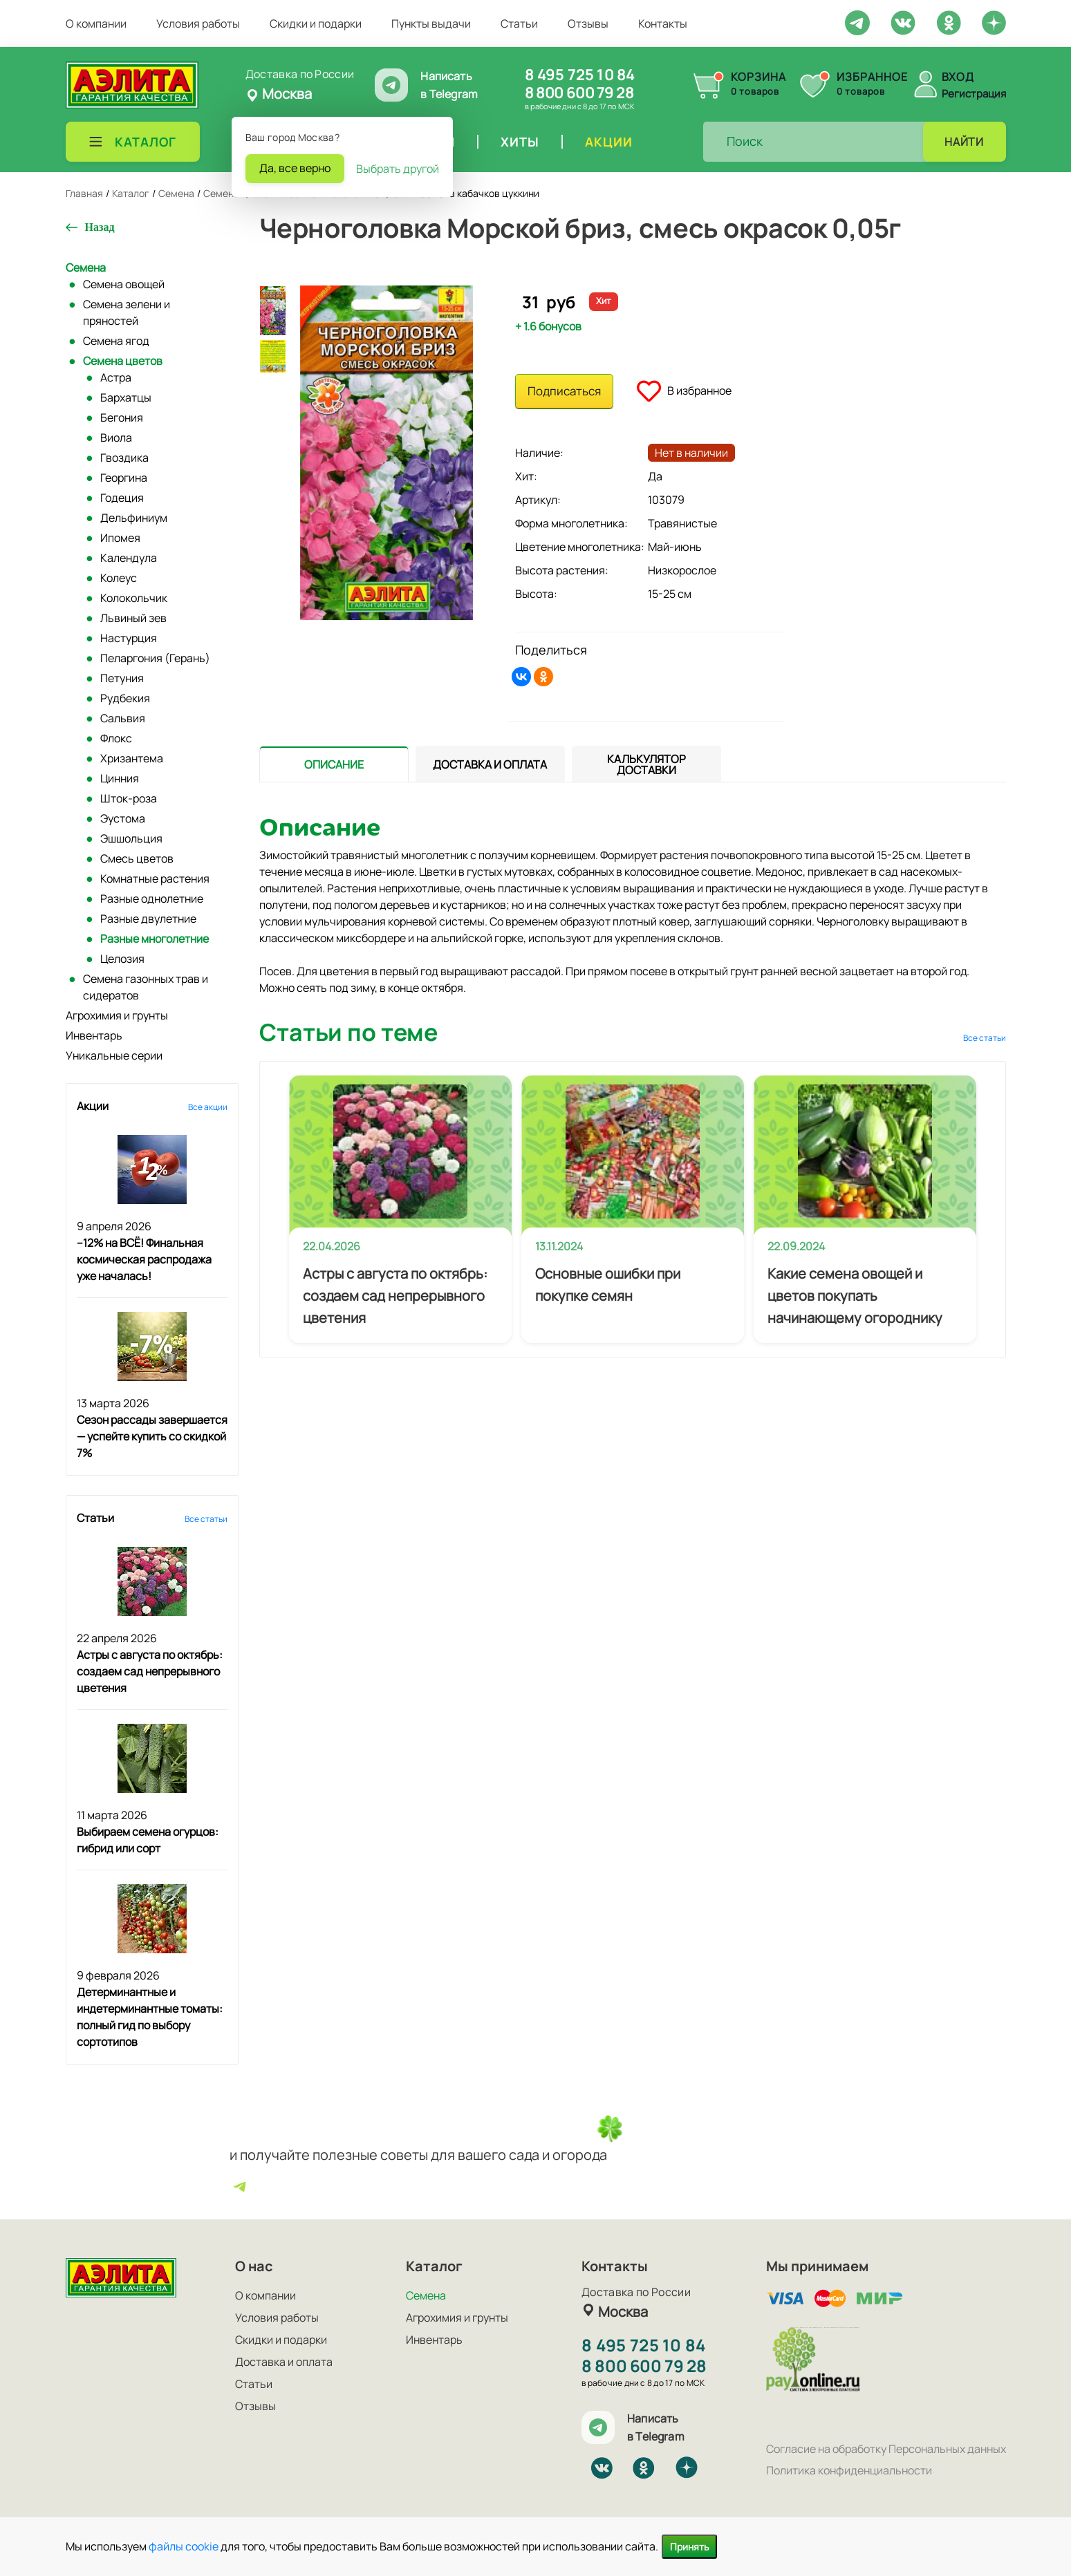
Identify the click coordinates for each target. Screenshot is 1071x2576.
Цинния (119, 778)
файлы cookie (183, 2546)
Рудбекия (125, 698)
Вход (958, 76)
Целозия (122, 958)
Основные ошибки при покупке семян (607, 1284)
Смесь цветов (137, 858)
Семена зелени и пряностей (126, 312)
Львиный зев (133, 618)
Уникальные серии (114, 1055)
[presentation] (334, 764)
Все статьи (206, 1519)
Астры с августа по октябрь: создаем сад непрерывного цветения (150, 1671)
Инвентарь (94, 1035)
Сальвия (122, 718)
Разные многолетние (154, 938)
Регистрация (974, 93)
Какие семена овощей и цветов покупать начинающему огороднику (854, 1295)
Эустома (122, 818)
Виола (116, 437)
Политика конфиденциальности (849, 2470)
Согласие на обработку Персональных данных (886, 2448)
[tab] (334, 764)
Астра (115, 377)
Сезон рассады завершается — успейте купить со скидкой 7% (152, 1436)
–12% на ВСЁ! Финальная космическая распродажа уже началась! (144, 1259)
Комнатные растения (154, 878)
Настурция (128, 638)
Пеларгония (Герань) (155, 658)
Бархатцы (125, 397)
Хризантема (131, 758)
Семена (86, 267)
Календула (128, 557)
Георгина (123, 477)
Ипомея (120, 537)
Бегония (121, 417)
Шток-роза (128, 798)
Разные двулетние (148, 918)
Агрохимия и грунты (117, 1015)
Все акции (207, 1107)
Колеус (118, 577)
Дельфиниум (133, 517)
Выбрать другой (397, 169)
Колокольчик (133, 597)
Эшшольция (131, 838)
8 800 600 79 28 (579, 92)
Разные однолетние (151, 898)
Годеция (122, 497)
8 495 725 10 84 (580, 74)
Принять (689, 2546)
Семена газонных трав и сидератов (145, 987)
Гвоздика (124, 457)
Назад (100, 227)
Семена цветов (122, 360)
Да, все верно (294, 168)
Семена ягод (116, 340)
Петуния (122, 678)
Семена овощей (124, 284)
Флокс (116, 738)
